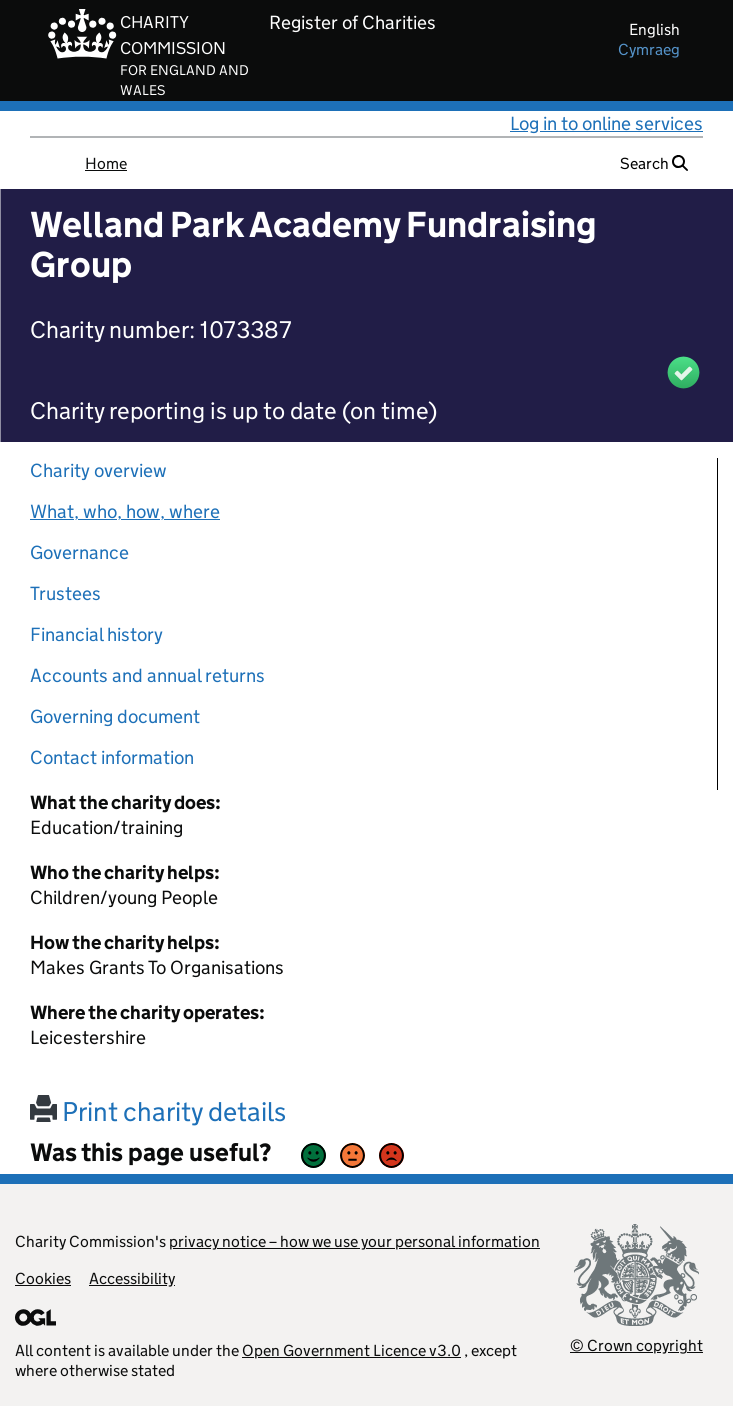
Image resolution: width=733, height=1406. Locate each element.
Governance (79, 552)
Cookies (43, 1278)
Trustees (65, 593)
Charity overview (98, 470)
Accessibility (132, 1278)
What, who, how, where (125, 511)
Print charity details (158, 1111)
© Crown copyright (636, 1345)
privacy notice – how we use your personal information (354, 1241)
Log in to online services (606, 123)
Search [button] (654, 163)
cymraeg (649, 49)
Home (106, 163)
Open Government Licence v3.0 (351, 1350)
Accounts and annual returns (147, 675)
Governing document (115, 716)
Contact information (112, 757)
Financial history (96, 634)
